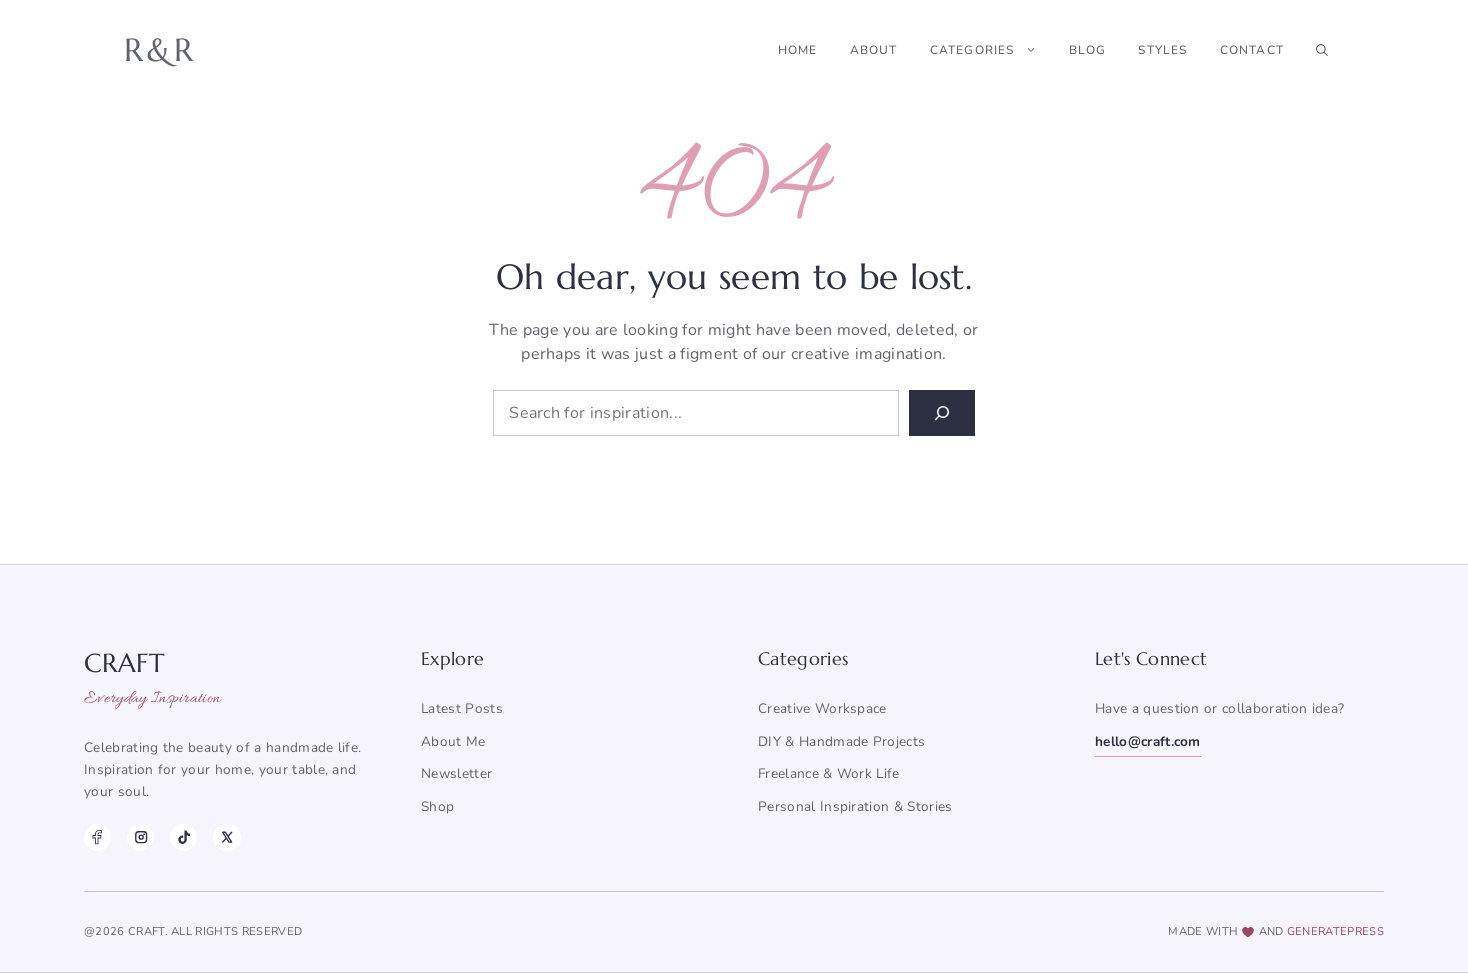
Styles (1162, 50)
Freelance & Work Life (829, 773)
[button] (1322, 50)
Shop (437, 806)
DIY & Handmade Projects (841, 741)
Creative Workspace (822, 708)
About (874, 50)
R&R (160, 50)
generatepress (1335, 931)
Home (798, 50)
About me (453, 741)
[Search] (942, 413)
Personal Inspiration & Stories (855, 806)
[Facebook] (97, 837)
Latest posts (462, 708)
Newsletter (456, 773)
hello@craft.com (1148, 741)
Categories (991, 50)
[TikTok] (183, 837)
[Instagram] (140, 837)
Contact (1252, 50)
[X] (226, 837)
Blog (1088, 50)
